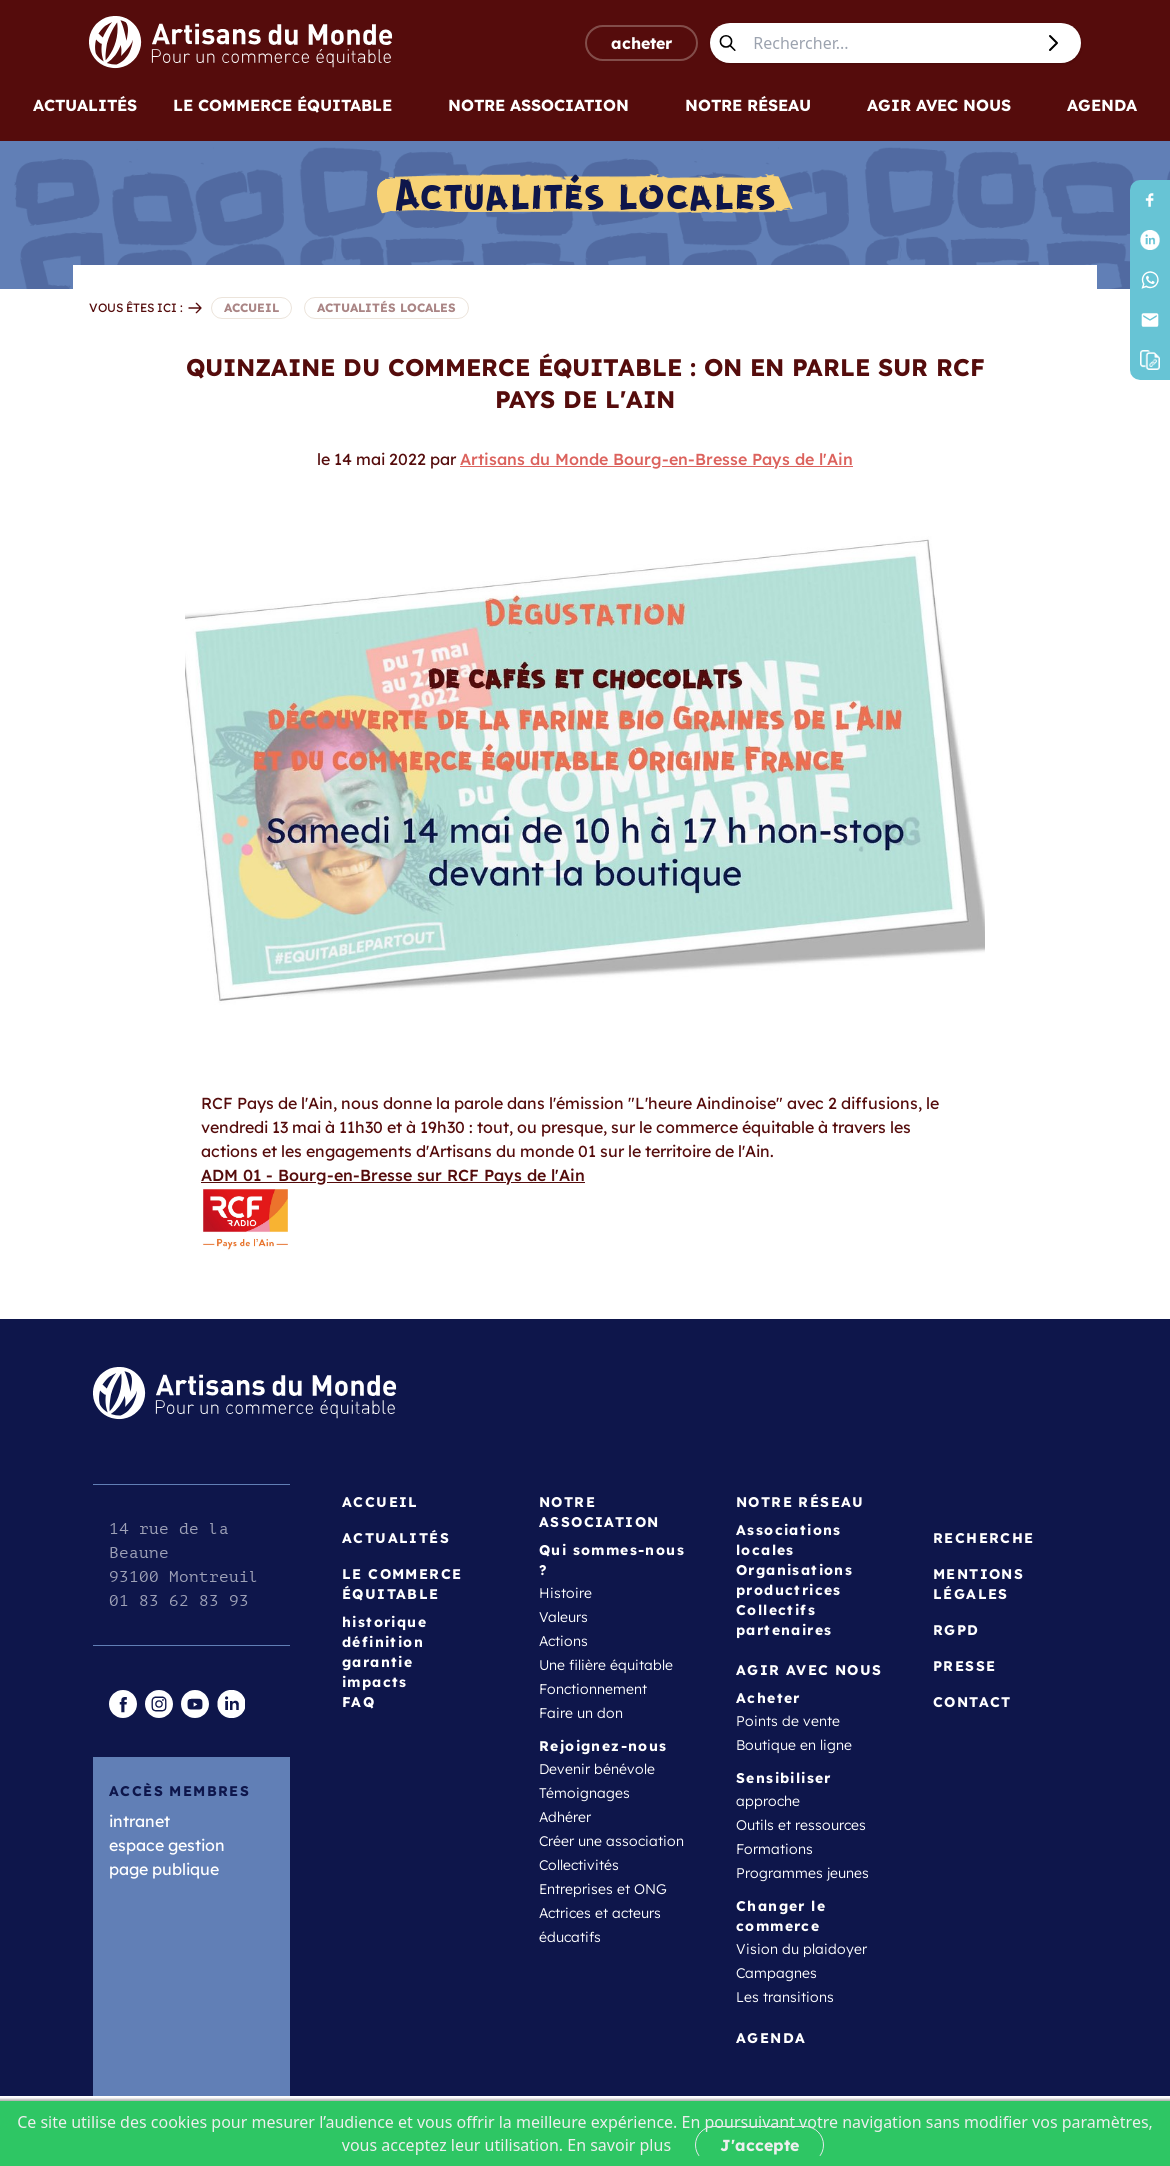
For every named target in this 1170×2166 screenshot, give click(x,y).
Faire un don (581, 1713)
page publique (164, 1869)
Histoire (565, 1593)
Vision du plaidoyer (801, 1949)
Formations (774, 1849)
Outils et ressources (801, 1825)
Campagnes (776, 1973)
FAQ (358, 1702)
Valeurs (563, 1617)
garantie (377, 1662)
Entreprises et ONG (603, 1889)
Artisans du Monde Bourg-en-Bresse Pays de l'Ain (656, 459)
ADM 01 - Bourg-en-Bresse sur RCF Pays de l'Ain (393, 1214)
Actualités (85, 105)
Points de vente (788, 1721)
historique (384, 1622)
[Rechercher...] (889, 43)
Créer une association (611, 1841)
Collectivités (579, 1865)
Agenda (1102, 105)
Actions (563, 1641)
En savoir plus (619, 2145)
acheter (641, 43)
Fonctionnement (593, 1689)
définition (383, 1642)
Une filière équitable (606, 1665)
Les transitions (785, 1997)
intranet (139, 1821)
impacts (375, 1682)
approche (768, 1801)
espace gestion (167, 1845)
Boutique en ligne (794, 1745)
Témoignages (584, 1793)
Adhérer (565, 1817)
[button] (1150, 360)
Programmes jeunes (802, 1873)
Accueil (380, 1502)
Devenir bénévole (597, 1769)
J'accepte (759, 2145)
